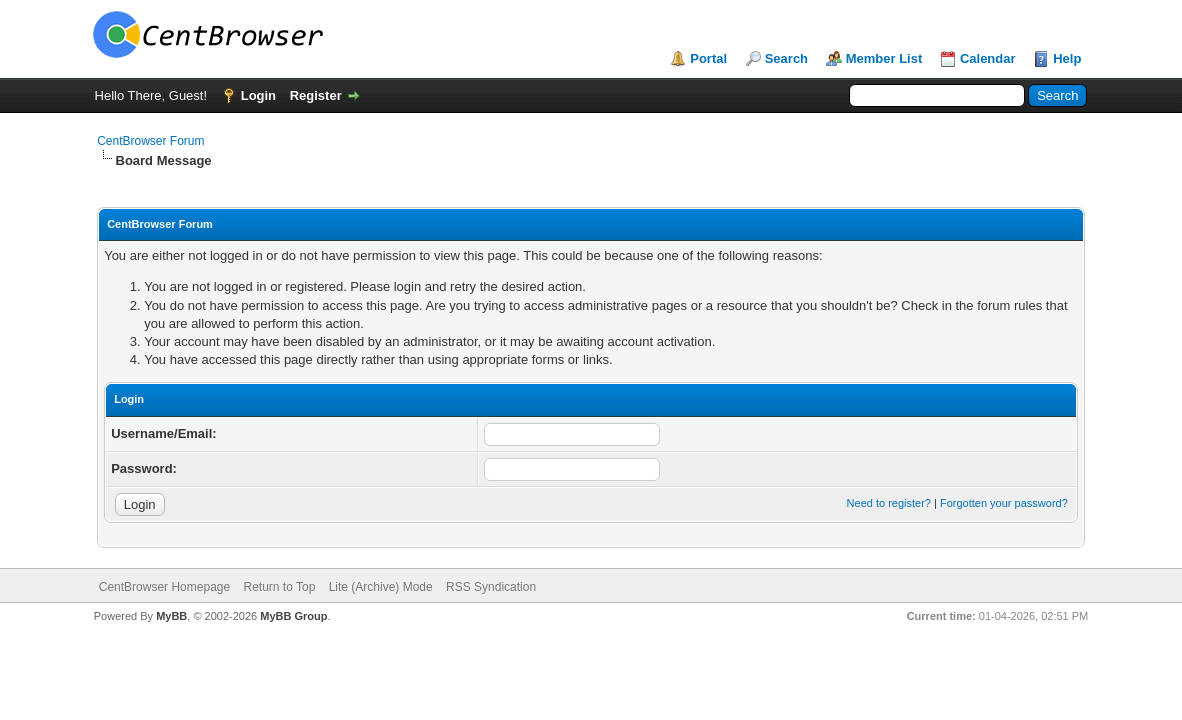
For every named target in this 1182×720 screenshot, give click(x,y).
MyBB (171, 616)
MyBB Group (293, 616)
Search (786, 58)
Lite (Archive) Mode (381, 587)
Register (316, 95)
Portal (708, 58)
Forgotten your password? (1004, 503)
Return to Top (280, 587)
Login (258, 95)
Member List (884, 58)
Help (1067, 58)
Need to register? (889, 503)
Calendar (988, 58)
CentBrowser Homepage (164, 587)
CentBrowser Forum (150, 141)
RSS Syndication (491, 587)
